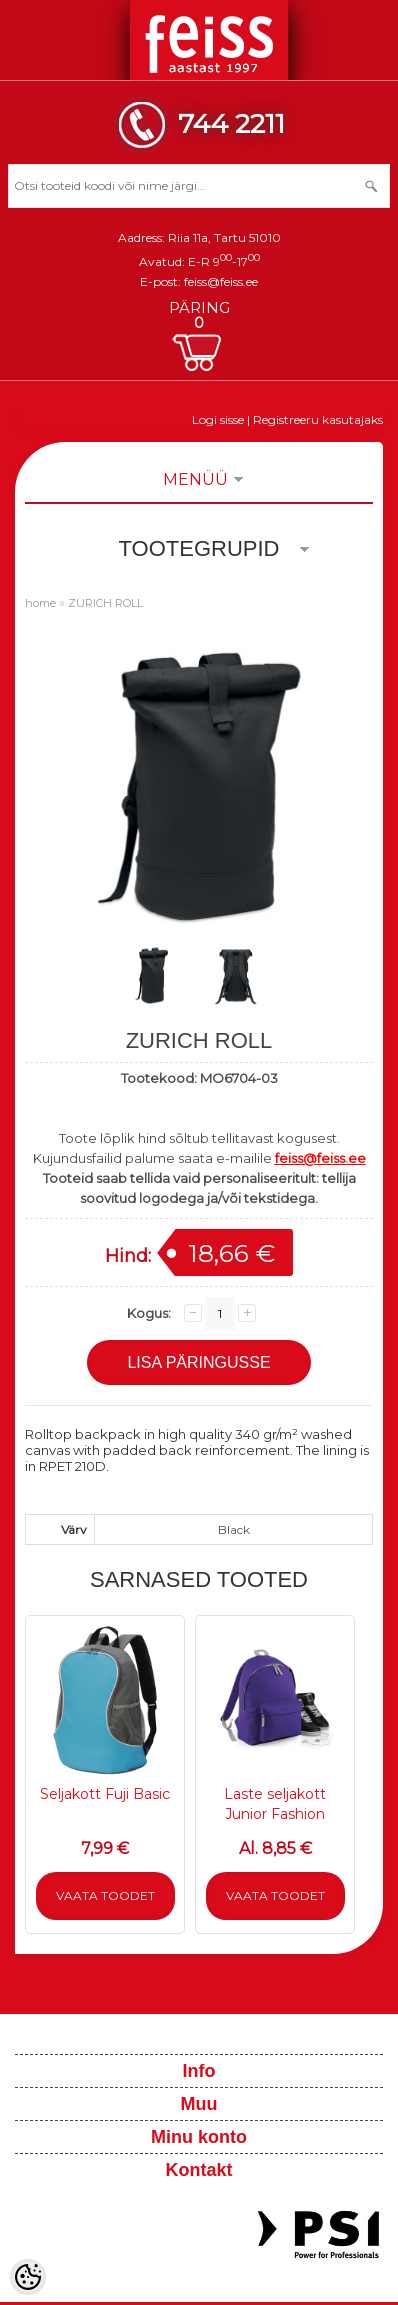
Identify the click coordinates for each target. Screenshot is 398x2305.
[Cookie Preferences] (28, 2277)
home (40, 603)
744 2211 (231, 123)
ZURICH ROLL (105, 603)
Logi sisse (218, 419)
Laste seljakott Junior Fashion (275, 1804)
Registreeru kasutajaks (318, 419)
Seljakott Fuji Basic (105, 1794)
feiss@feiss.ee (221, 281)
